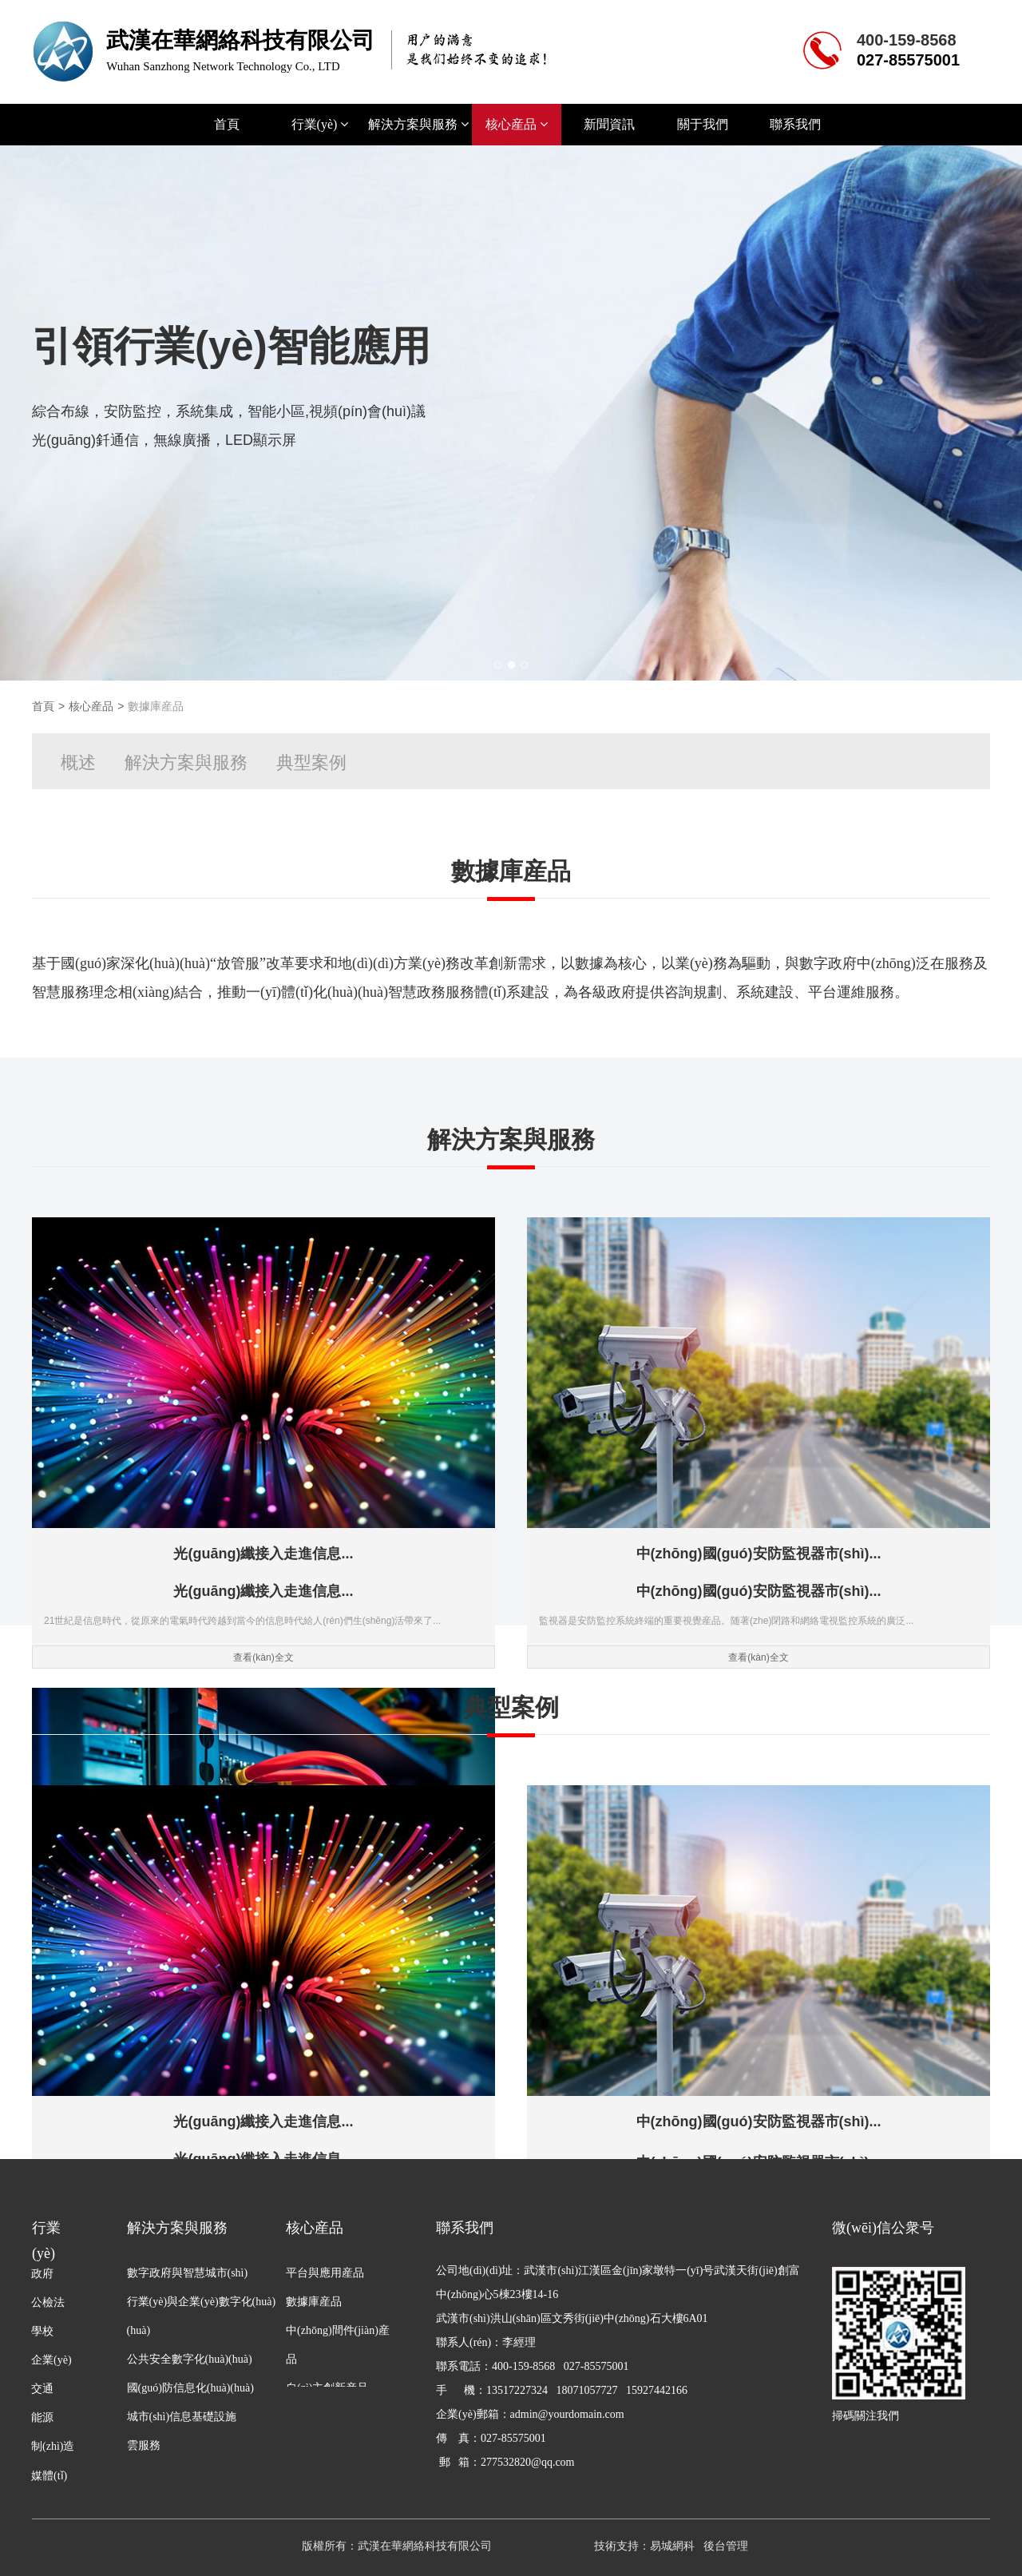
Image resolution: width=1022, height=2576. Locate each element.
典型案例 (311, 762)
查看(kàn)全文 (185, 1575)
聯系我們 (795, 124)
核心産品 (516, 124)
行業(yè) (320, 124)
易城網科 (672, 2546)
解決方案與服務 (418, 124)
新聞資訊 (609, 124)
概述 (78, 762)
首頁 (227, 124)
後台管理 (725, 2546)
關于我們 (702, 124)
